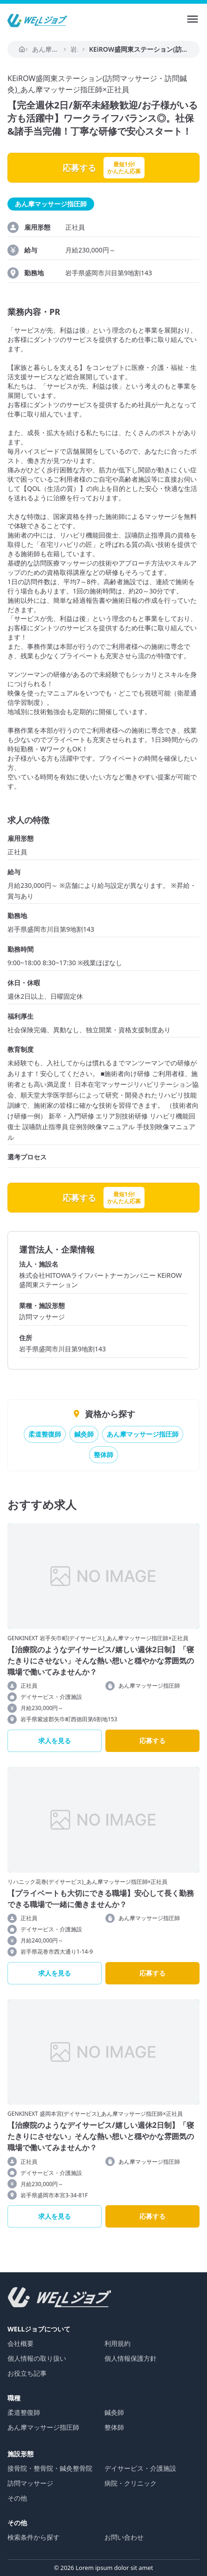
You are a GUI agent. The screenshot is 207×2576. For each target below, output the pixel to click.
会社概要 (20, 2343)
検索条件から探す (33, 2537)
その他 (17, 2498)
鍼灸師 (84, 1434)
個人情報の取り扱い (36, 2358)
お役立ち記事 (27, 2373)
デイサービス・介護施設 (140, 2468)
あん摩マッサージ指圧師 (143, 1434)
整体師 (103, 1454)
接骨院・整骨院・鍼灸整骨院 (49, 2468)
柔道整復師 (44, 1434)
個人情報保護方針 (130, 2358)
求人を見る (54, 1740)
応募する (152, 1740)
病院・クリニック (130, 2483)
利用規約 (117, 2343)
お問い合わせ (124, 2537)
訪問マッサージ (30, 2483)
